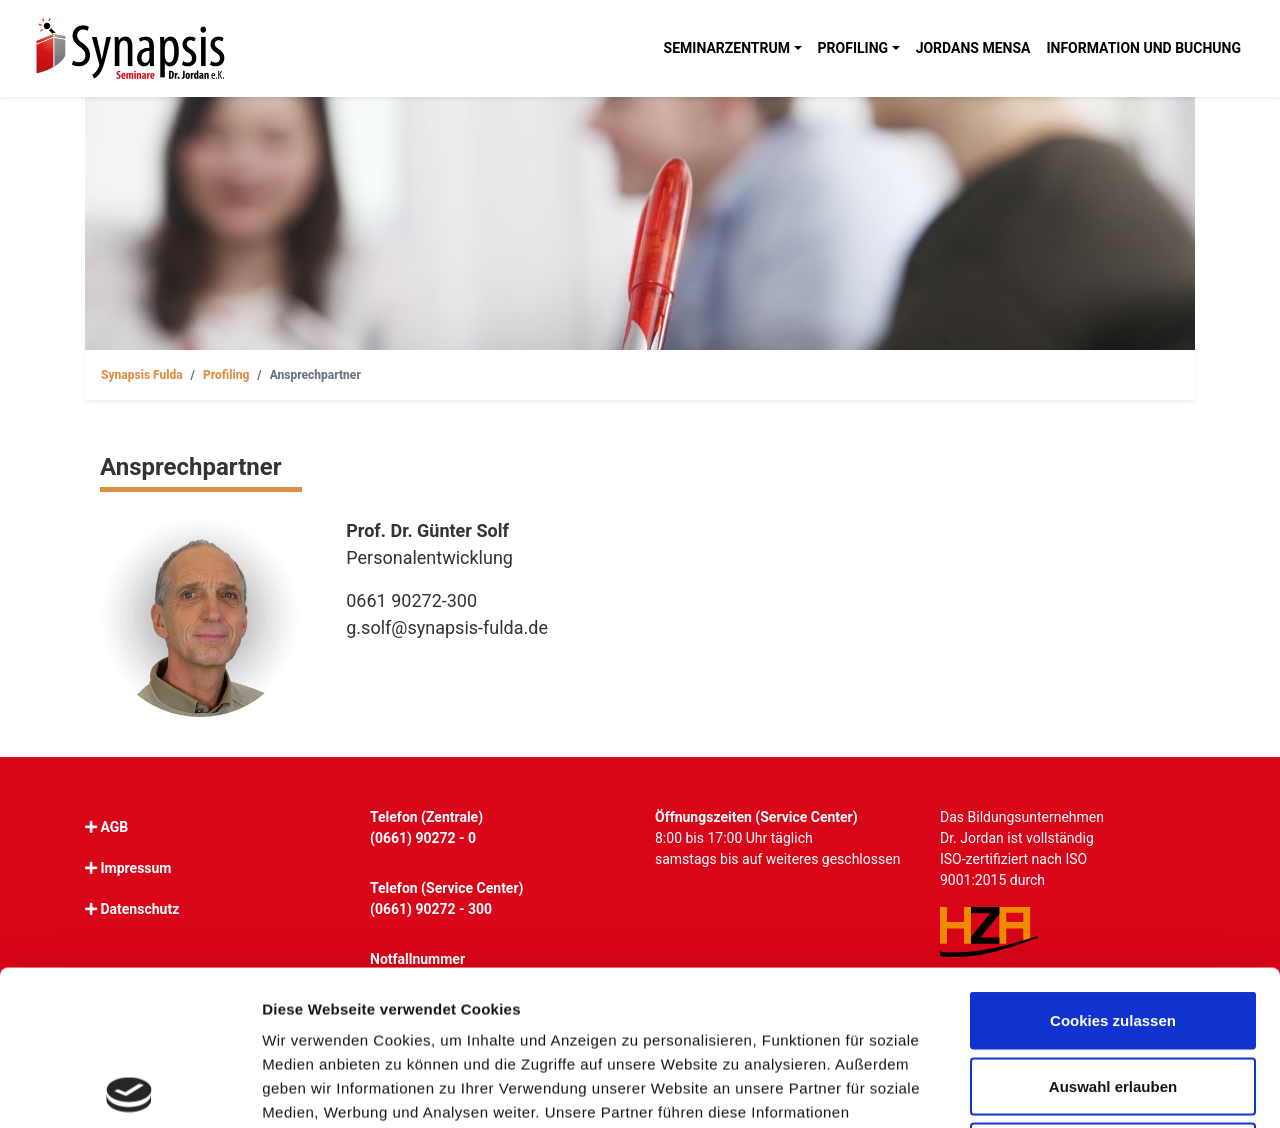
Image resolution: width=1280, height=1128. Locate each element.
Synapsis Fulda (142, 375)
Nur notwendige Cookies (1113, 996)
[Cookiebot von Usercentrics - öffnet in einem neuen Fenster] (129, 1089)
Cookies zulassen (1113, 865)
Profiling (853, 48)
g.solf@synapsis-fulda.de (447, 627)
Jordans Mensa (973, 48)
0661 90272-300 (411, 600)
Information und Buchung (1143, 48)
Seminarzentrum (727, 48)
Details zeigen (1063, 1088)
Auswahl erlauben (1113, 931)
